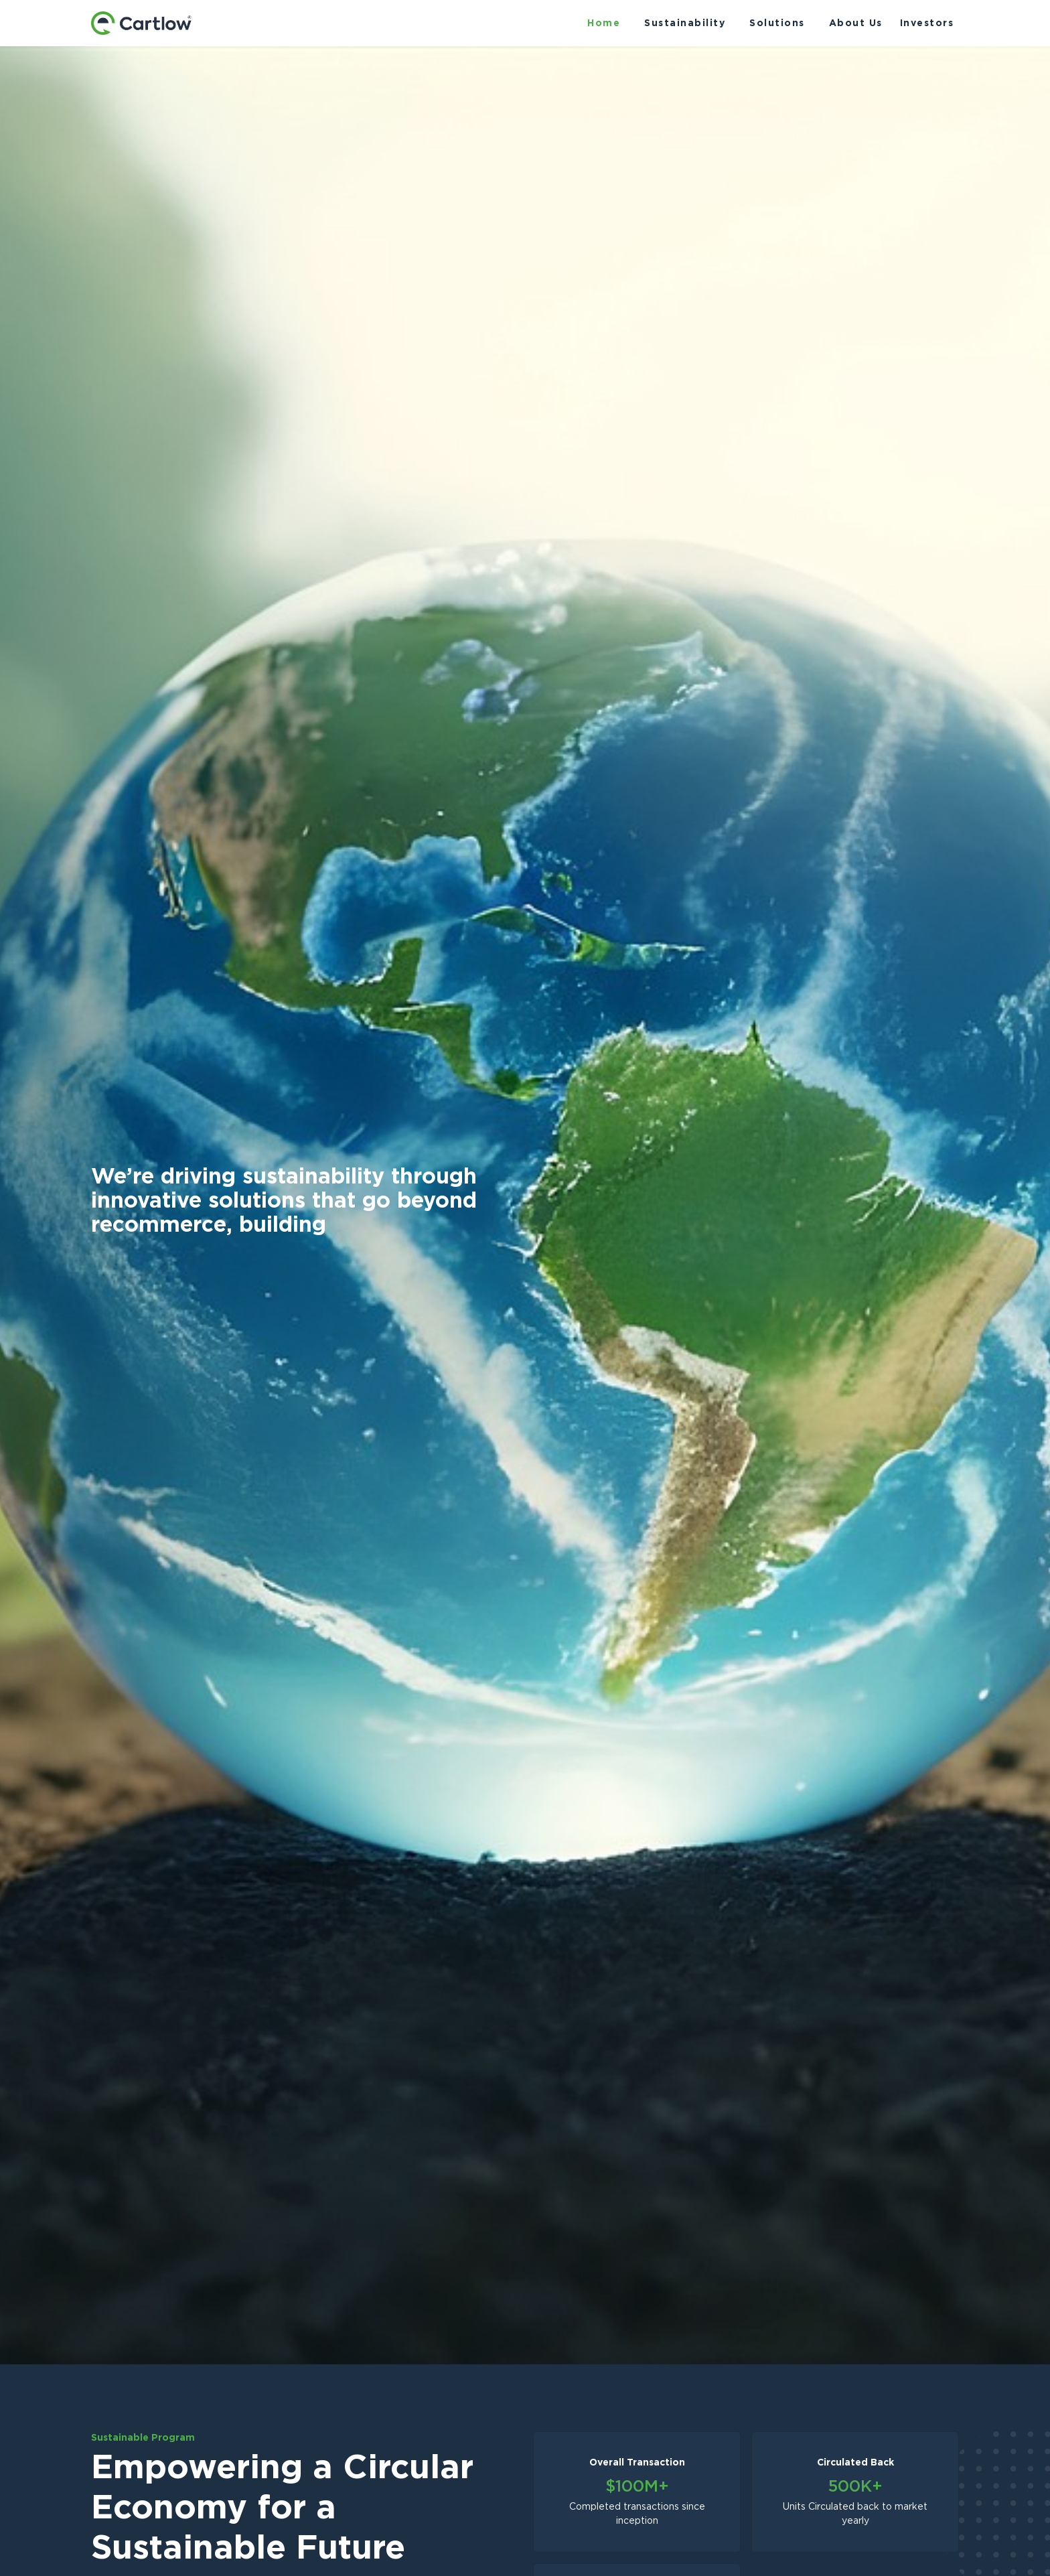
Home (603, 22)
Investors (927, 22)
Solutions (777, 22)
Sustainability (684, 22)
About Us (856, 22)
